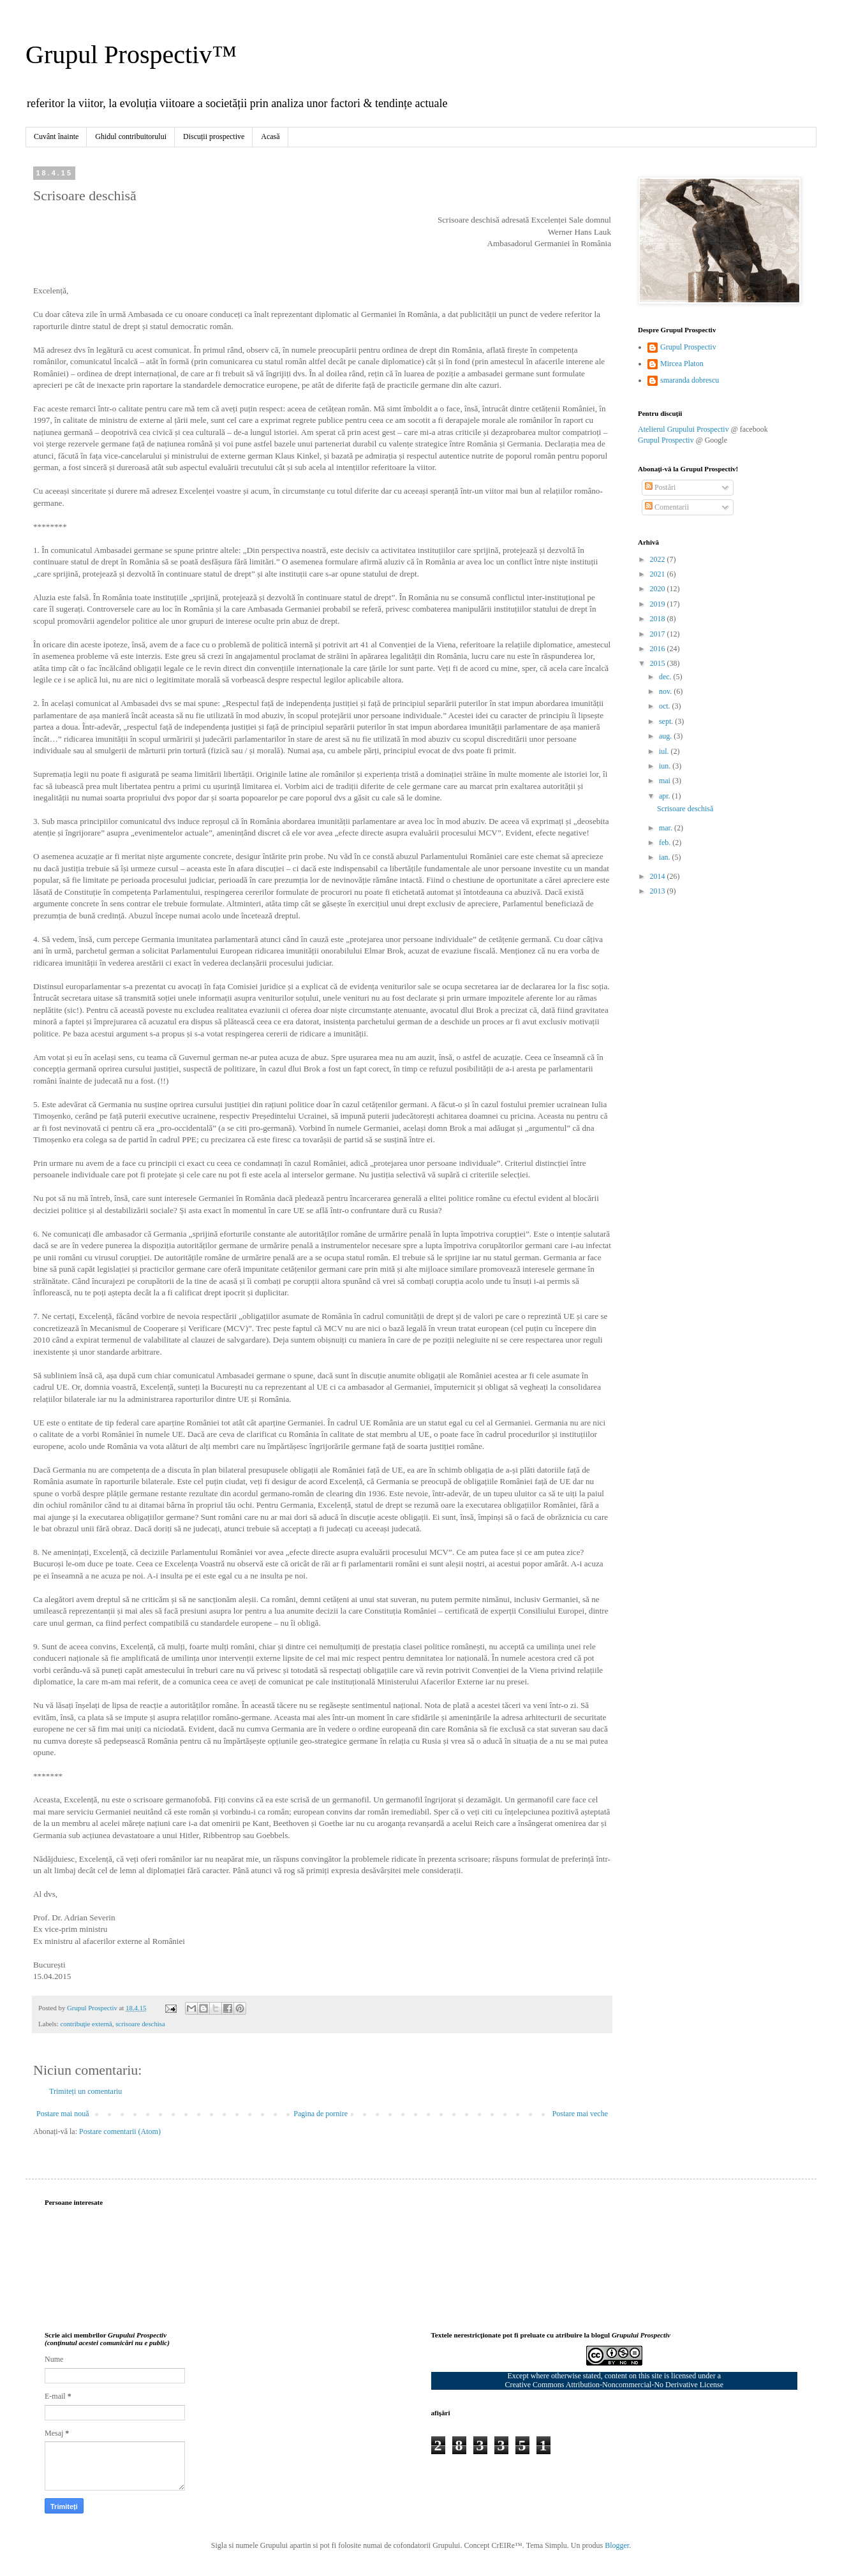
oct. (665, 706)
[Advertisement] (733, 1108)
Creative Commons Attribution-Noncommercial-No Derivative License (614, 2384)
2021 (658, 574)
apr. (665, 795)
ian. (665, 857)
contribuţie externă (86, 2024)
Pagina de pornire (320, 2113)
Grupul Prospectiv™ (131, 54)
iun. (665, 766)
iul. (665, 751)
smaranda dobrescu (689, 380)
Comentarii (667, 507)
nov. (666, 691)
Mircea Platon (682, 363)
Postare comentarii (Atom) (120, 2131)
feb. (665, 842)
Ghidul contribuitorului (130, 136)
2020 (658, 588)
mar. (666, 827)
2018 (658, 618)
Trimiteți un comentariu (85, 2091)
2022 (658, 559)
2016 (658, 648)
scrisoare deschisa (140, 2024)
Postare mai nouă (62, 2113)
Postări (660, 487)
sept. (667, 721)
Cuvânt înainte (56, 136)
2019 (658, 604)
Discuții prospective (213, 136)
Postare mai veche (580, 2113)
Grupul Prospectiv (688, 346)
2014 (658, 876)
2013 (658, 891)
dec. (666, 676)
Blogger (617, 2545)
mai (665, 780)
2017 (658, 633)
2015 (658, 663)
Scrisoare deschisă (685, 808)
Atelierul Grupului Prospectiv (683, 429)
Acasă (270, 136)
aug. (666, 736)
